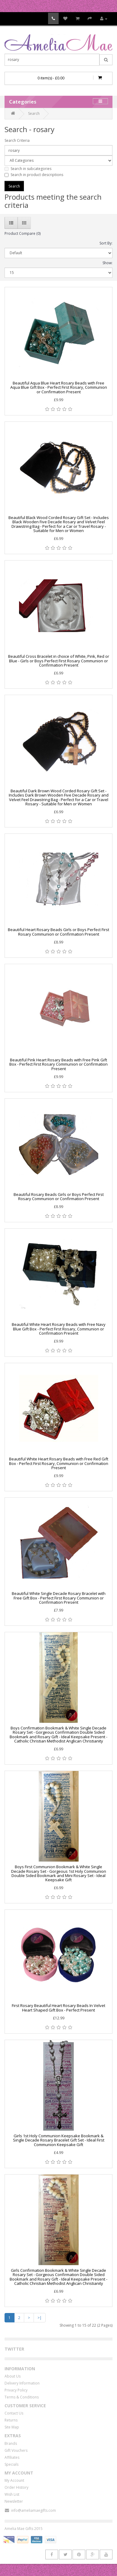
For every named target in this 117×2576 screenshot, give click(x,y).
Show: (107, 262)
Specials (11, 2464)
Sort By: (105, 243)
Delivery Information (22, 2383)
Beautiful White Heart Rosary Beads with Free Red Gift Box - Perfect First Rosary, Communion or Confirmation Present (58, 1463)
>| (39, 2317)
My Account (14, 2480)
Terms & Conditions (22, 2397)
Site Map (12, 2427)
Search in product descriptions (34, 174)
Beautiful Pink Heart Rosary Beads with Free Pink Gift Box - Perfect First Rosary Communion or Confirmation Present (58, 1064)
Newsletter (14, 2501)
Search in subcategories (28, 168)
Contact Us (14, 2413)
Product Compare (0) (23, 233)
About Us (13, 2376)
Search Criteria (17, 140)
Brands (11, 2443)
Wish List (12, 2494)
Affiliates (12, 2457)
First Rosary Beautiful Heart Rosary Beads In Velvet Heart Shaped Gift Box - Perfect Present (58, 2007)
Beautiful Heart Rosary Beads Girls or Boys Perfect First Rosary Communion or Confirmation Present (58, 932)
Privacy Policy (16, 2390)
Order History (16, 2487)
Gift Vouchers (16, 2450)
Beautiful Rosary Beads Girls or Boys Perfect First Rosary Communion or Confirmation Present (59, 1196)
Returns (11, 2420)
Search (34, 113)
